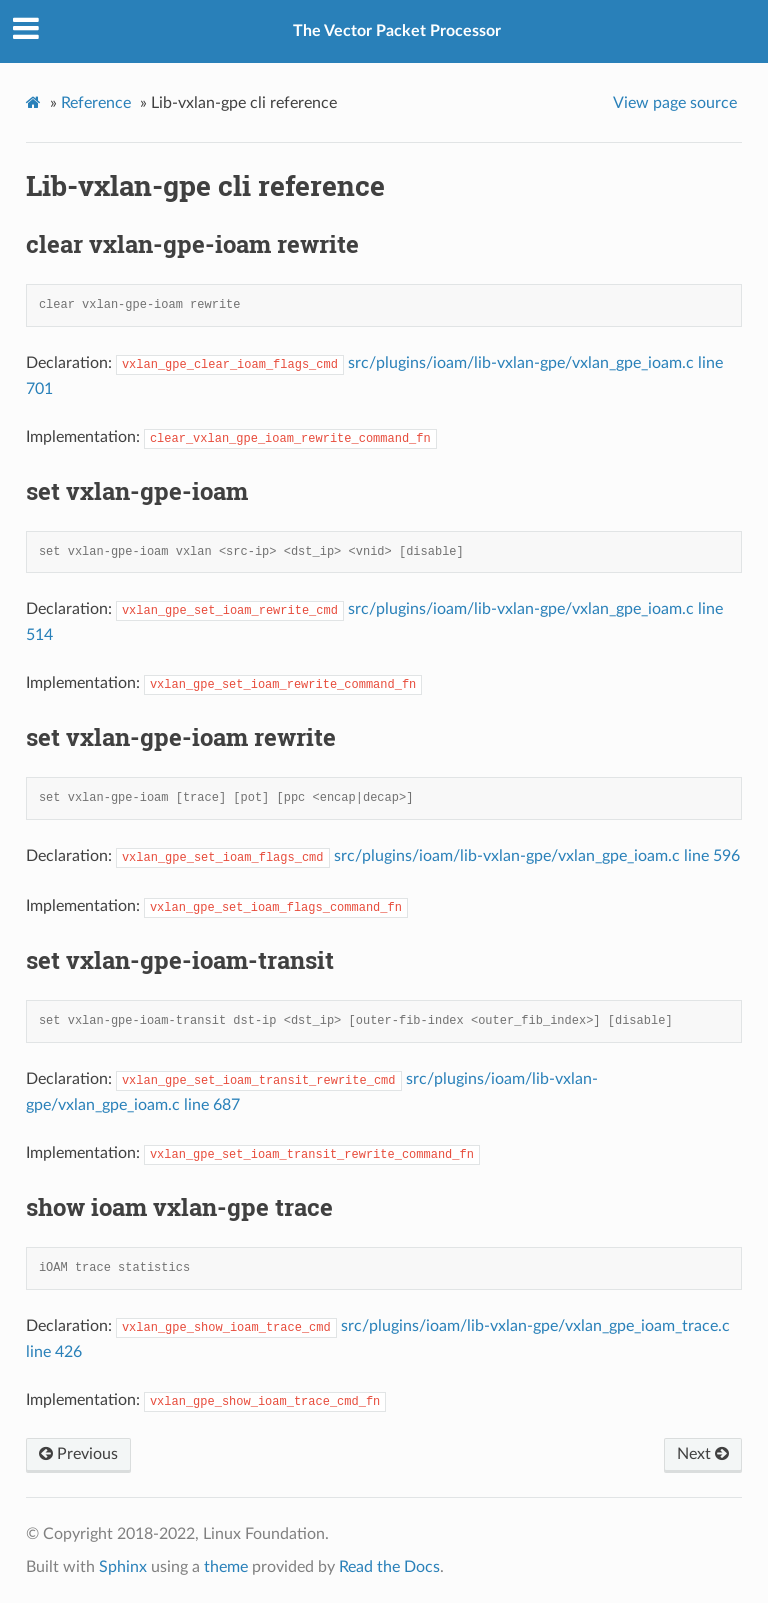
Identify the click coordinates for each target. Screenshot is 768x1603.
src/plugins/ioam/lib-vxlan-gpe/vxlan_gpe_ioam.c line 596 (537, 856)
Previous (78, 1454)
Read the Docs (389, 1567)
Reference (96, 103)
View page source (675, 103)
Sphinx (123, 1567)
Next (703, 1454)
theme (226, 1567)
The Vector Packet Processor (397, 31)
